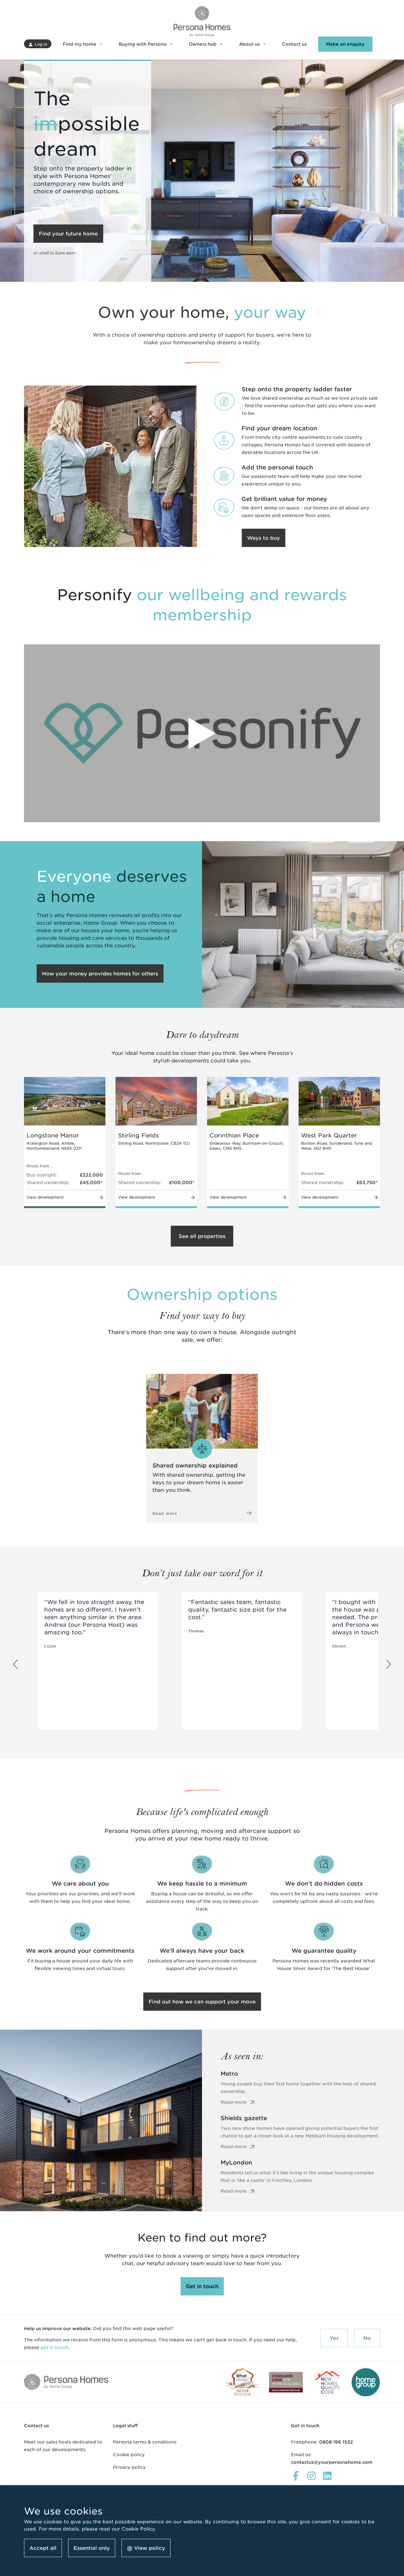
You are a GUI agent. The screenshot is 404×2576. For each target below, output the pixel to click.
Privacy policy (129, 2467)
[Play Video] (202, 733)
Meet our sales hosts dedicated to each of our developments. (63, 2445)
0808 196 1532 (336, 2442)
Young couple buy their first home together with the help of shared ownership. (300, 2093)
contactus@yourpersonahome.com (331, 2462)
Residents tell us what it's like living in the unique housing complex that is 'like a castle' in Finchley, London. (300, 2182)
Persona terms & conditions (144, 2442)
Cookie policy (129, 2454)
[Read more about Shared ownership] (202, 1448)
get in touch (54, 2347)
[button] (37, 43)
